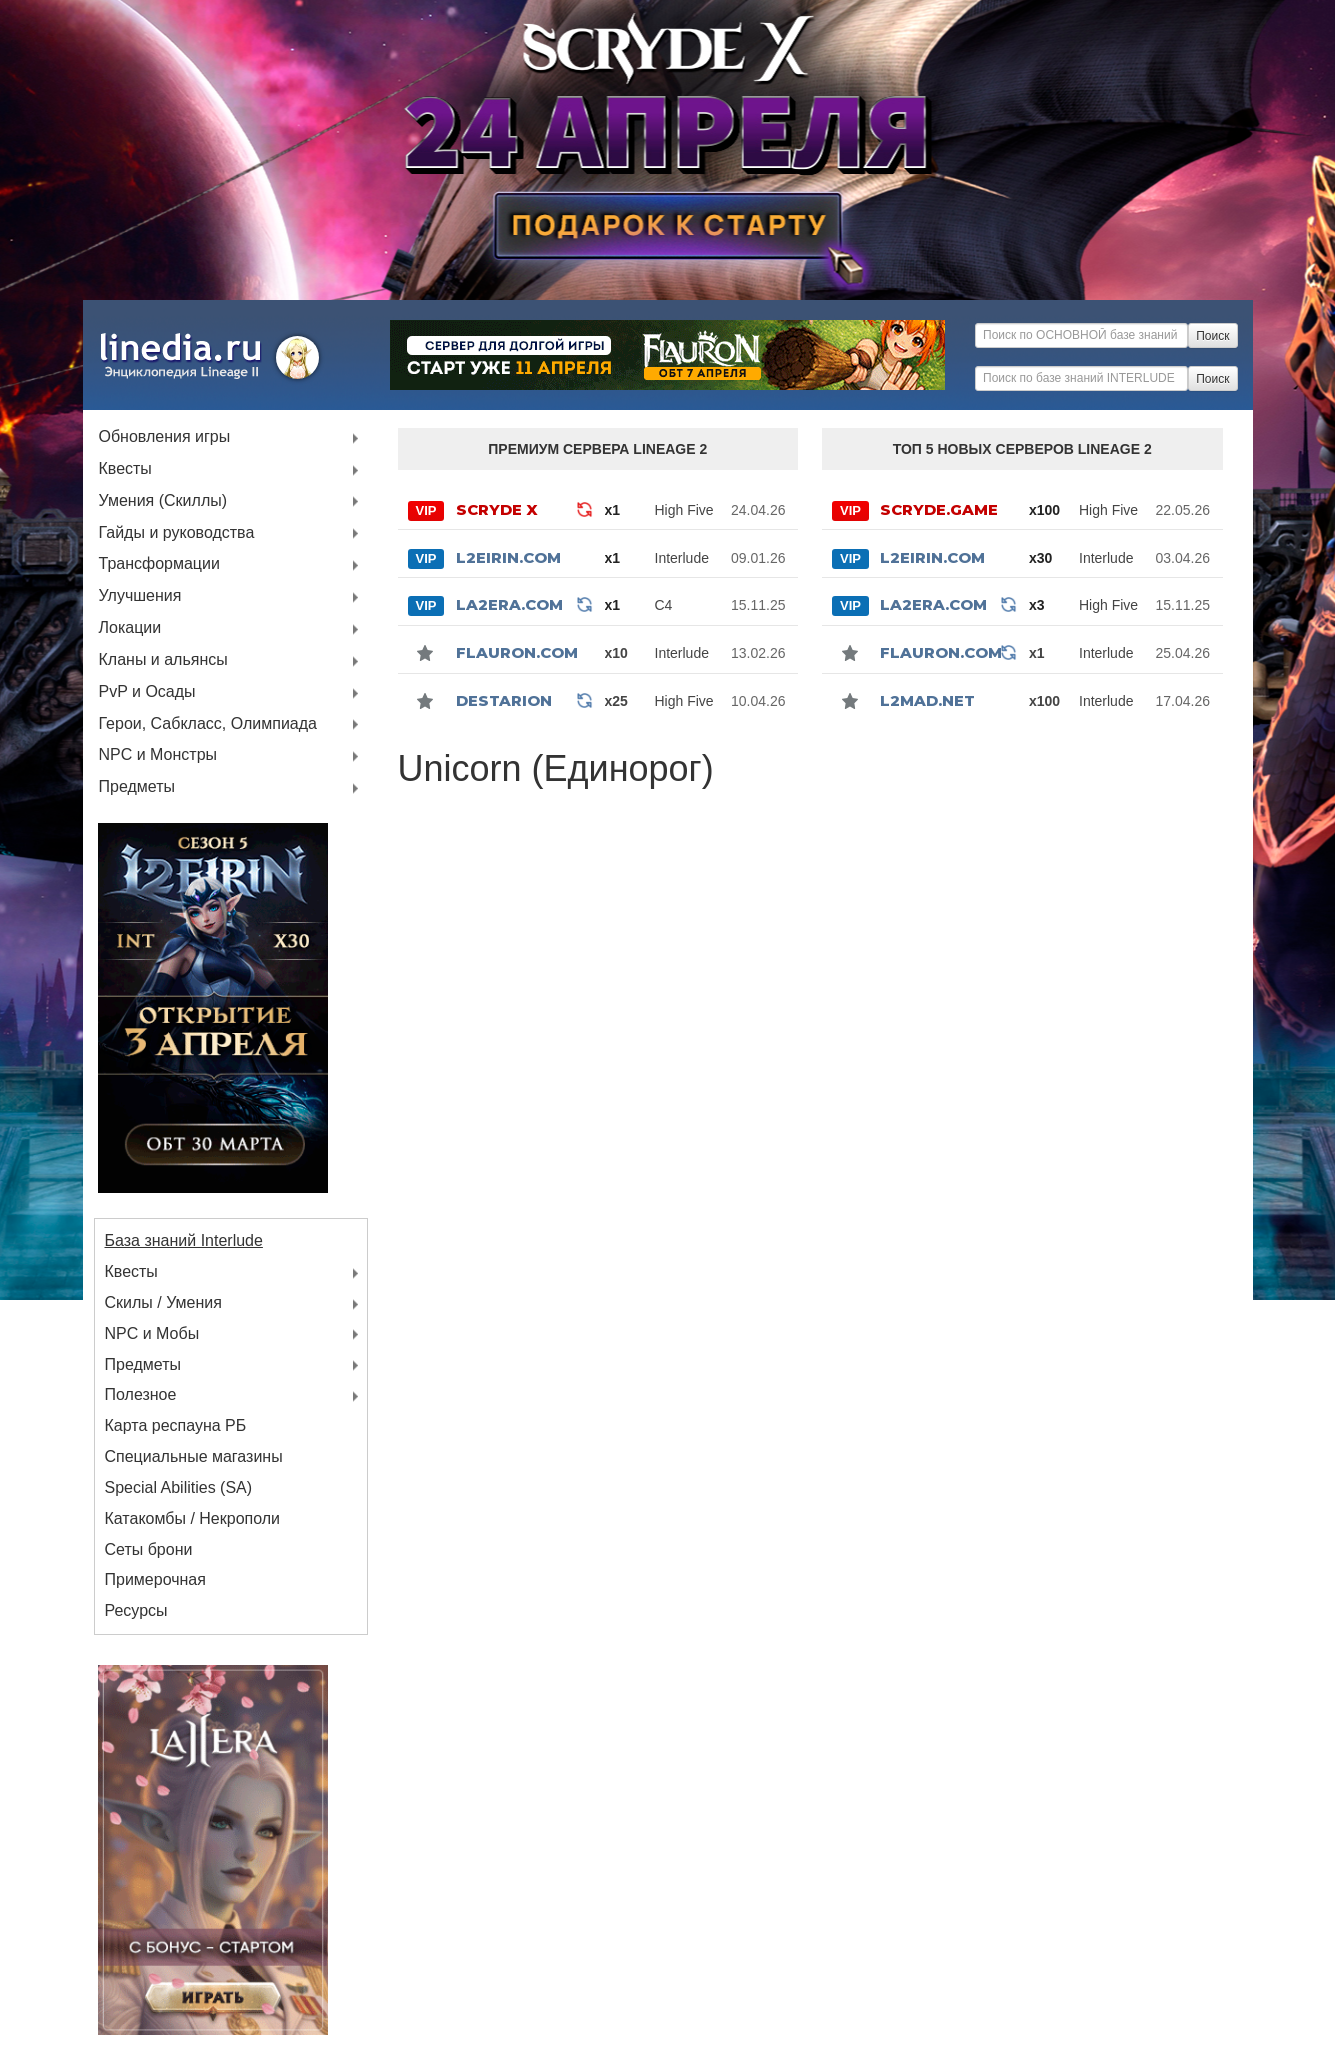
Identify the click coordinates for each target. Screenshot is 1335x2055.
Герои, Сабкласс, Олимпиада (208, 724)
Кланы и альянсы (163, 660)
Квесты (125, 469)
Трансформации (159, 564)
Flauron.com (517, 652)
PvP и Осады (147, 692)
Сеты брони (149, 1549)
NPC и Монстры (158, 755)
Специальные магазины (194, 1456)
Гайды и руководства (177, 533)
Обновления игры (165, 437)
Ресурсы (136, 1610)
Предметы (137, 787)
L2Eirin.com (508, 557)
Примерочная (155, 1579)
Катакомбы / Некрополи (193, 1518)
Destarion (504, 700)
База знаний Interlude (184, 1240)
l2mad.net (927, 700)
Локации (130, 628)
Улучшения (140, 596)
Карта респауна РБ (176, 1425)
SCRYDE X (497, 509)
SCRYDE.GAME (939, 509)
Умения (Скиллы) (163, 501)
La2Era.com (509, 604)
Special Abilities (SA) (179, 1487)
